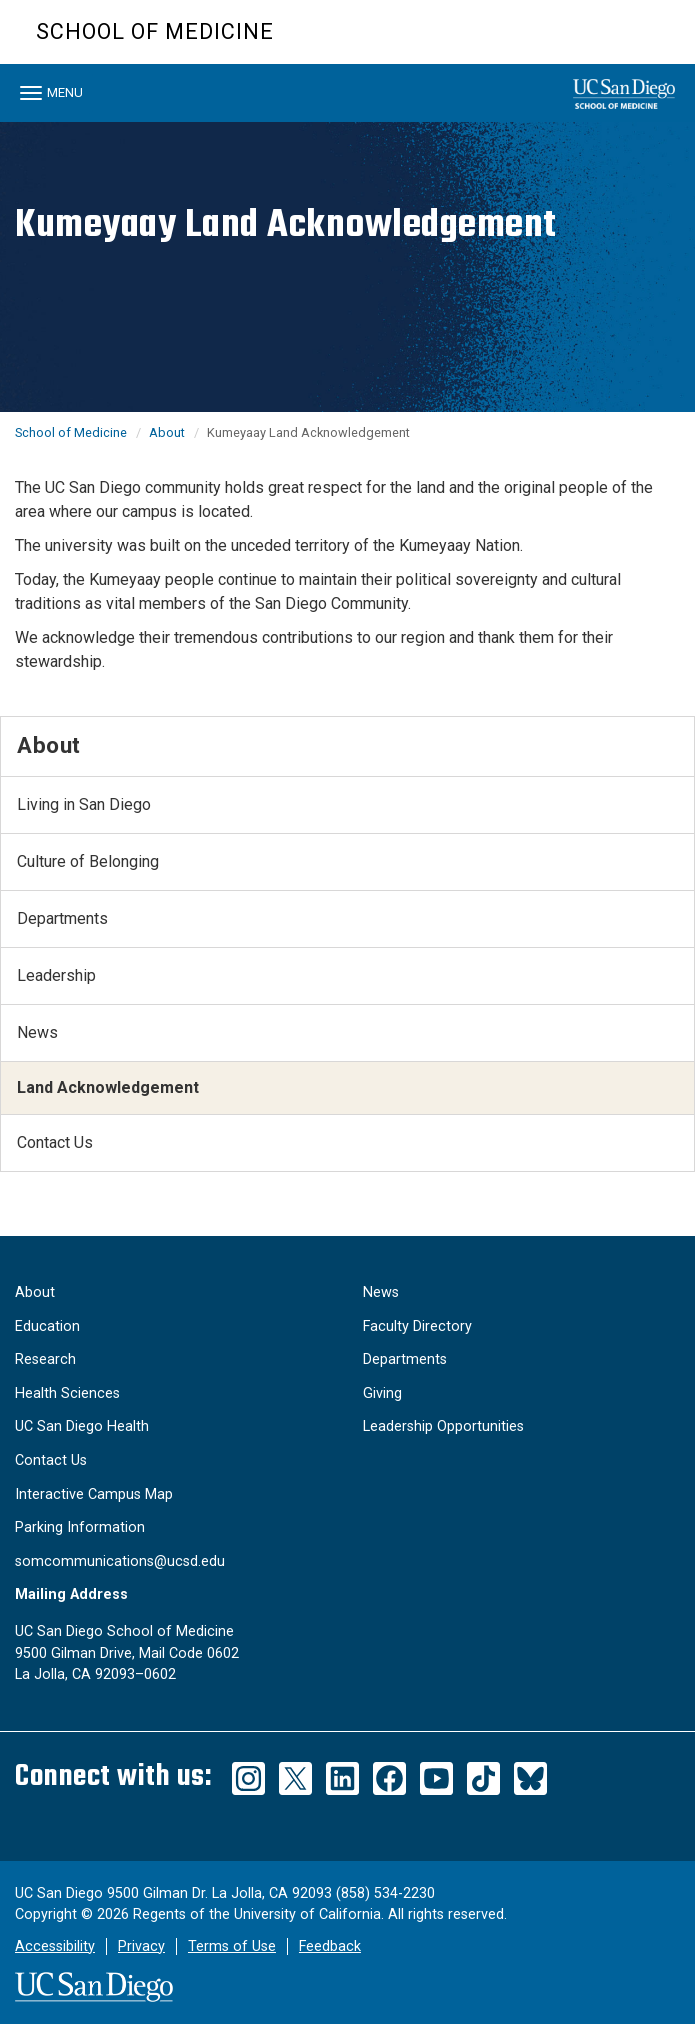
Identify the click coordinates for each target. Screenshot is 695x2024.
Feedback (330, 1946)
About (167, 432)
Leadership (56, 975)
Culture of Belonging (88, 861)
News (37, 1032)
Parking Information (80, 1527)
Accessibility (55, 1946)
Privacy (141, 1946)
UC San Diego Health (82, 1426)
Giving (382, 1393)
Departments (62, 918)
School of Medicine (155, 31)
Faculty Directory (417, 1326)
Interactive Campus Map (94, 1494)
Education (47, 1326)
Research (45, 1359)
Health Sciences (67, 1393)
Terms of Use (232, 1946)
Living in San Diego (84, 804)
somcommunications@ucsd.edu (120, 1561)
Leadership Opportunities (443, 1426)
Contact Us (55, 1142)
